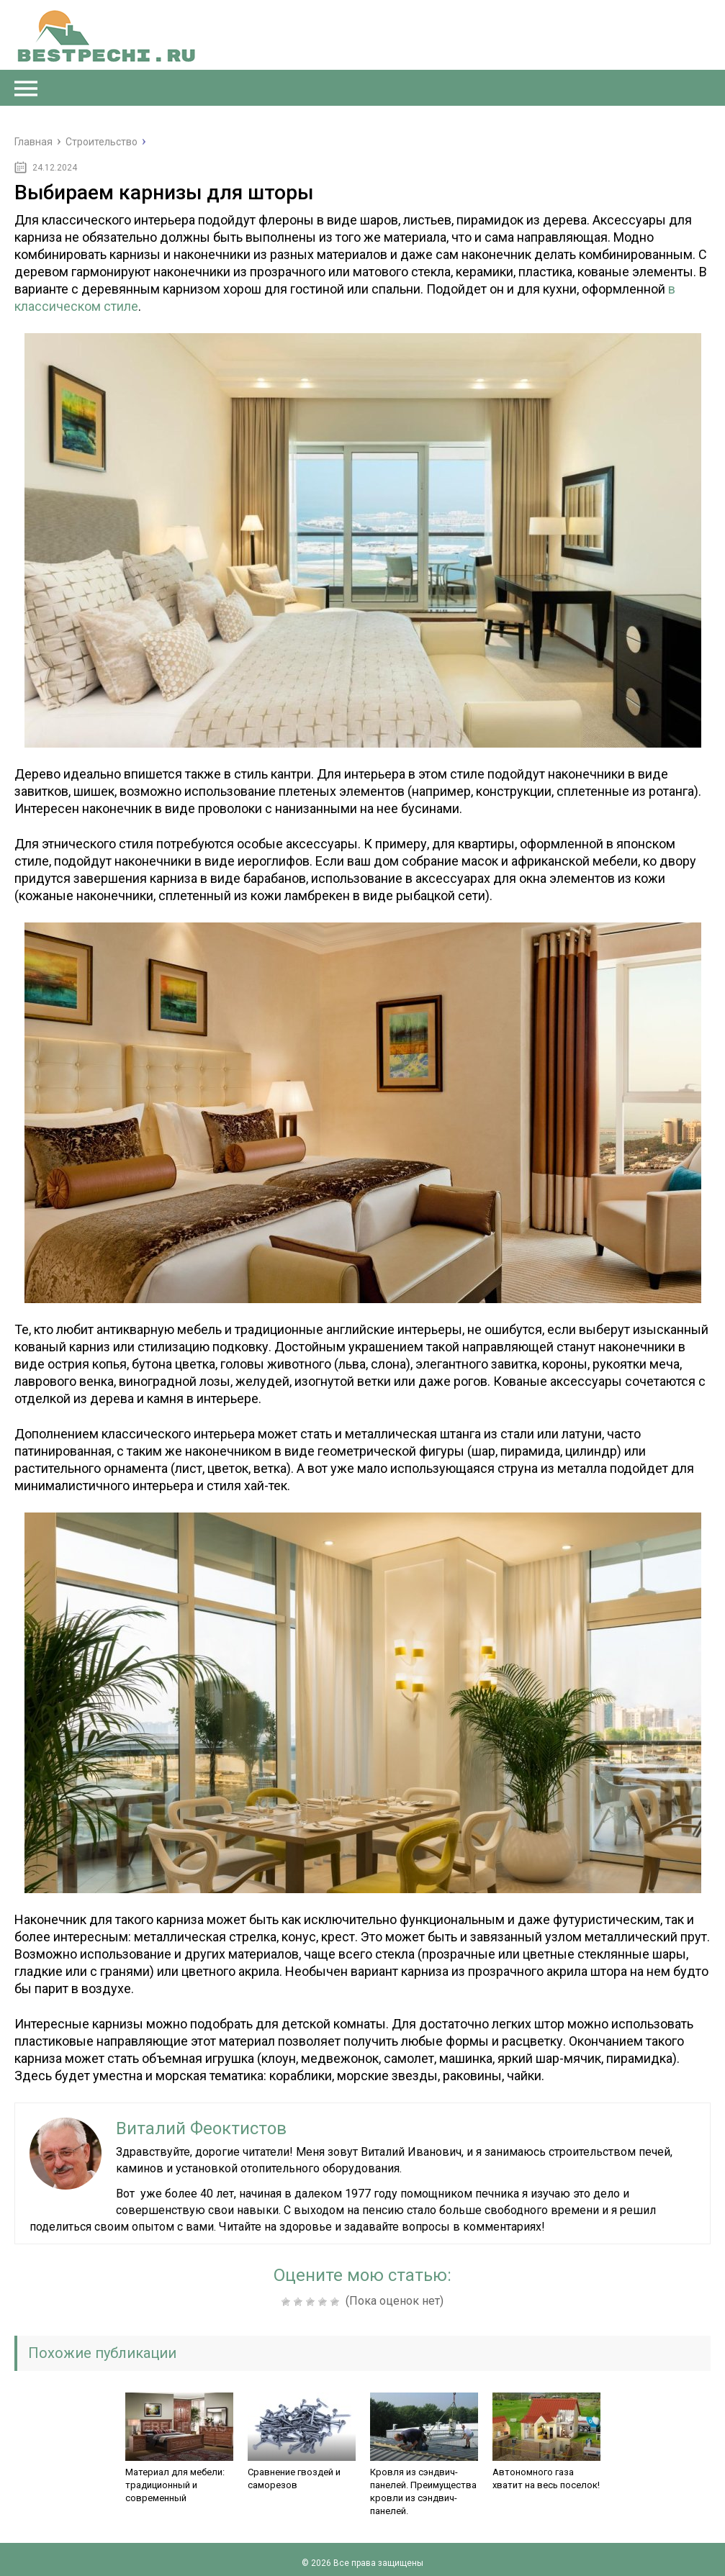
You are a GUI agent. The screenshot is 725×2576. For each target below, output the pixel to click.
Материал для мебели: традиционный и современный (175, 2485)
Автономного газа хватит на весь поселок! (546, 2478)
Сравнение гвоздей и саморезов (294, 2478)
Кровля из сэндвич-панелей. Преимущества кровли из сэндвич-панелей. (423, 2491)
